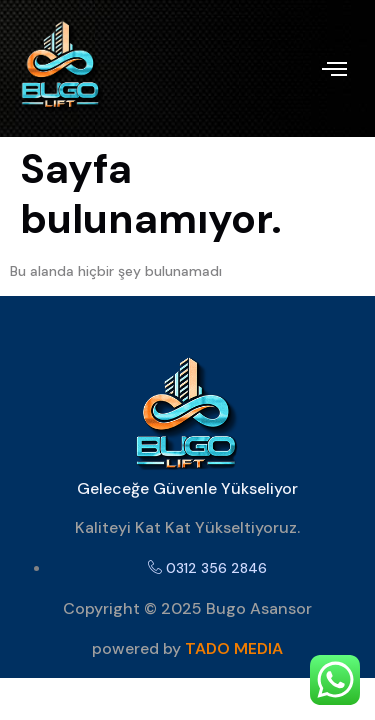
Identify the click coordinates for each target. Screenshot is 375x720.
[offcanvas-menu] (334, 69)
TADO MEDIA (234, 648)
